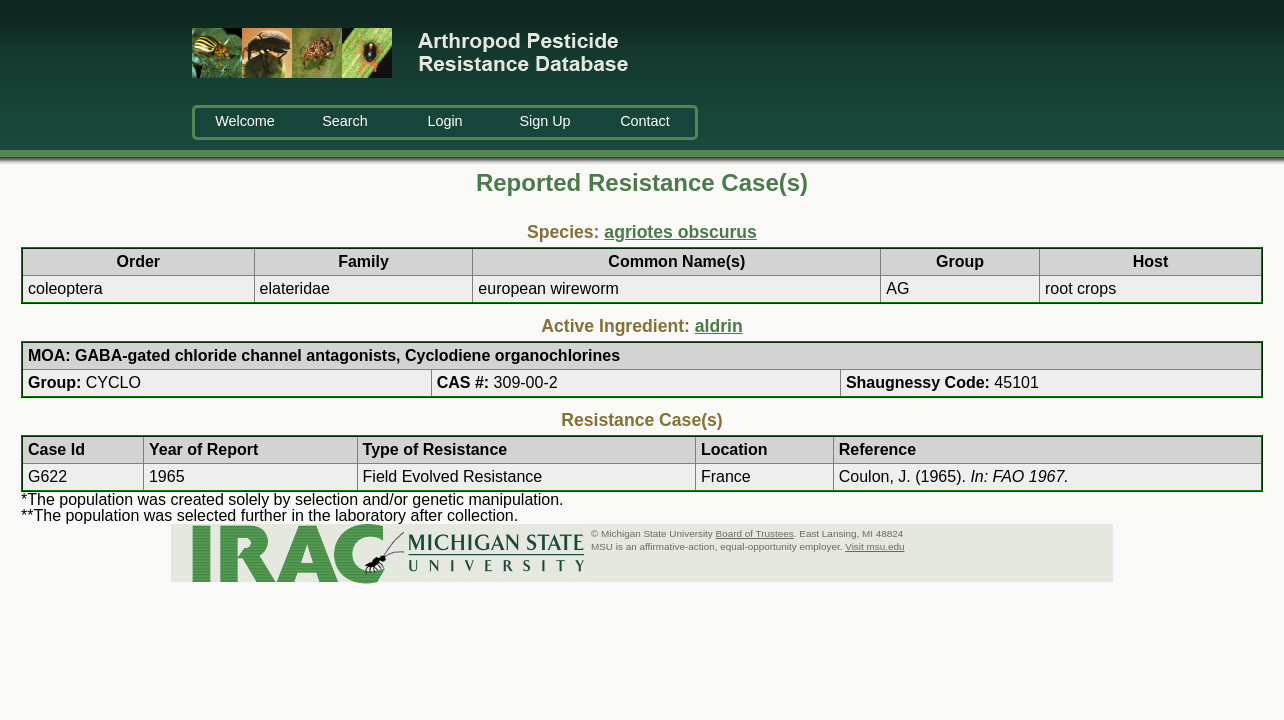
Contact (645, 121)
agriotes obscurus (680, 232)
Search (345, 121)
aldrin (719, 326)
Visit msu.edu (874, 546)
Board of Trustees (755, 533)
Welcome (245, 121)
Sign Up (544, 121)
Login (444, 121)
